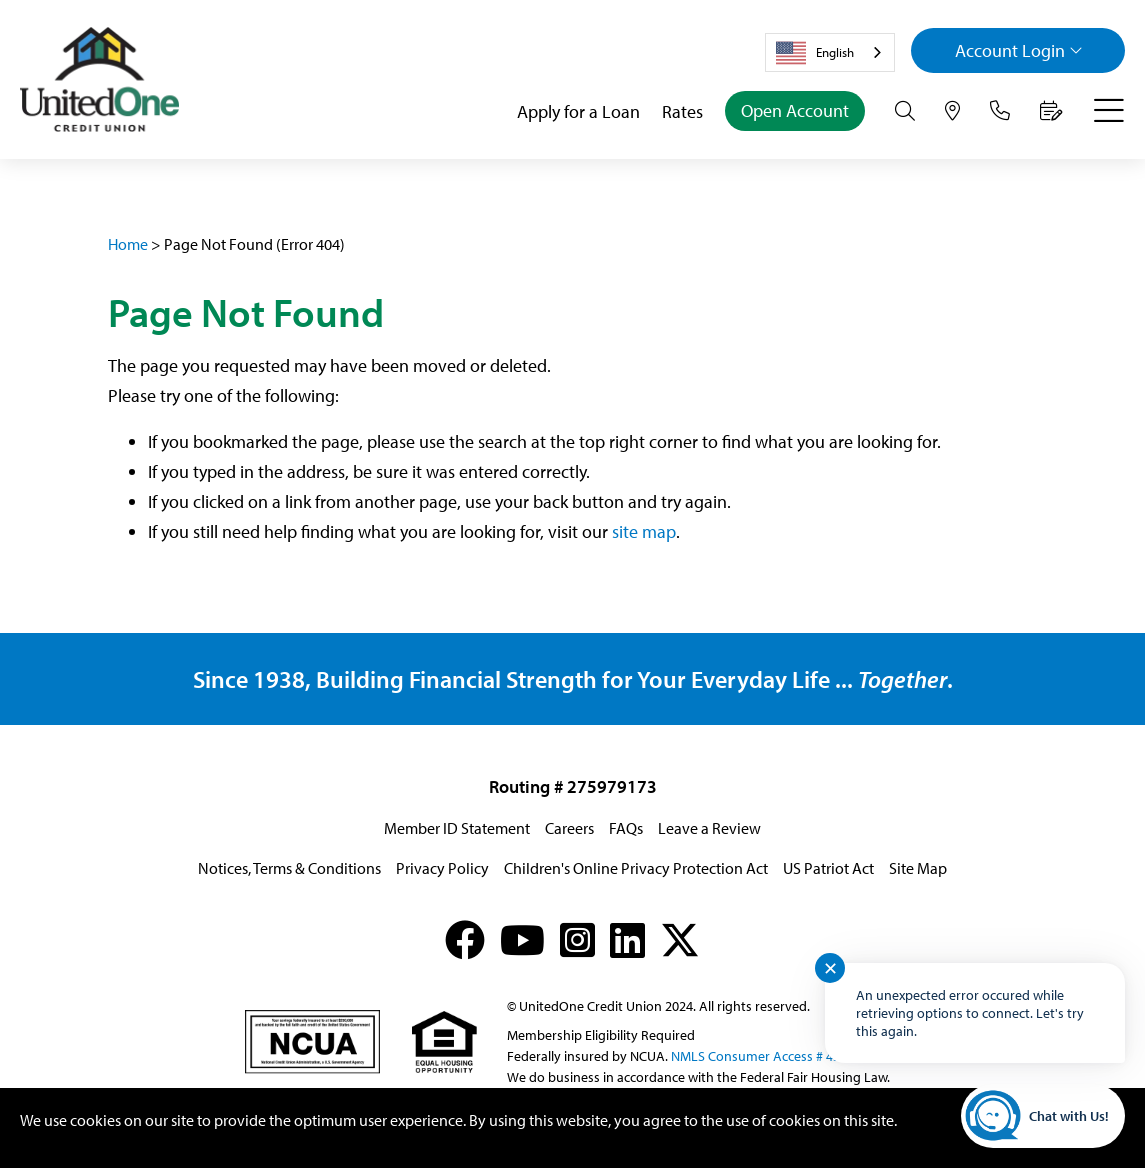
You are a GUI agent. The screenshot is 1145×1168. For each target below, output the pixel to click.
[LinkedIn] (627, 939)
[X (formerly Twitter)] (680, 939)
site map (644, 531)
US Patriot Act (828, 868)
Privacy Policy (442, 868)
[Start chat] (1043, 1116)
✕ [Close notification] (830, 968)
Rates (682, 111)
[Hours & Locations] (952, 111)
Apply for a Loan (578, 111)
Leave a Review (709, 828)
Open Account (795, 110)
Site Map (918, 868)
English (815, 53)
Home (128, 244)
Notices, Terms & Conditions (289, 868)
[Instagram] (577, 939)
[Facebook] (465, 939)
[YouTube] (522, 939)
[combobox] (830, 52)
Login (1019, 50)
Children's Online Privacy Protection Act (636, 868)
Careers (569, 828)
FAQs (626, 828)
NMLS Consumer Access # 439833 (769, 1056)
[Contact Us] (1000, 111)
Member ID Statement (457, 828)
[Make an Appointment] (1051, 111)
